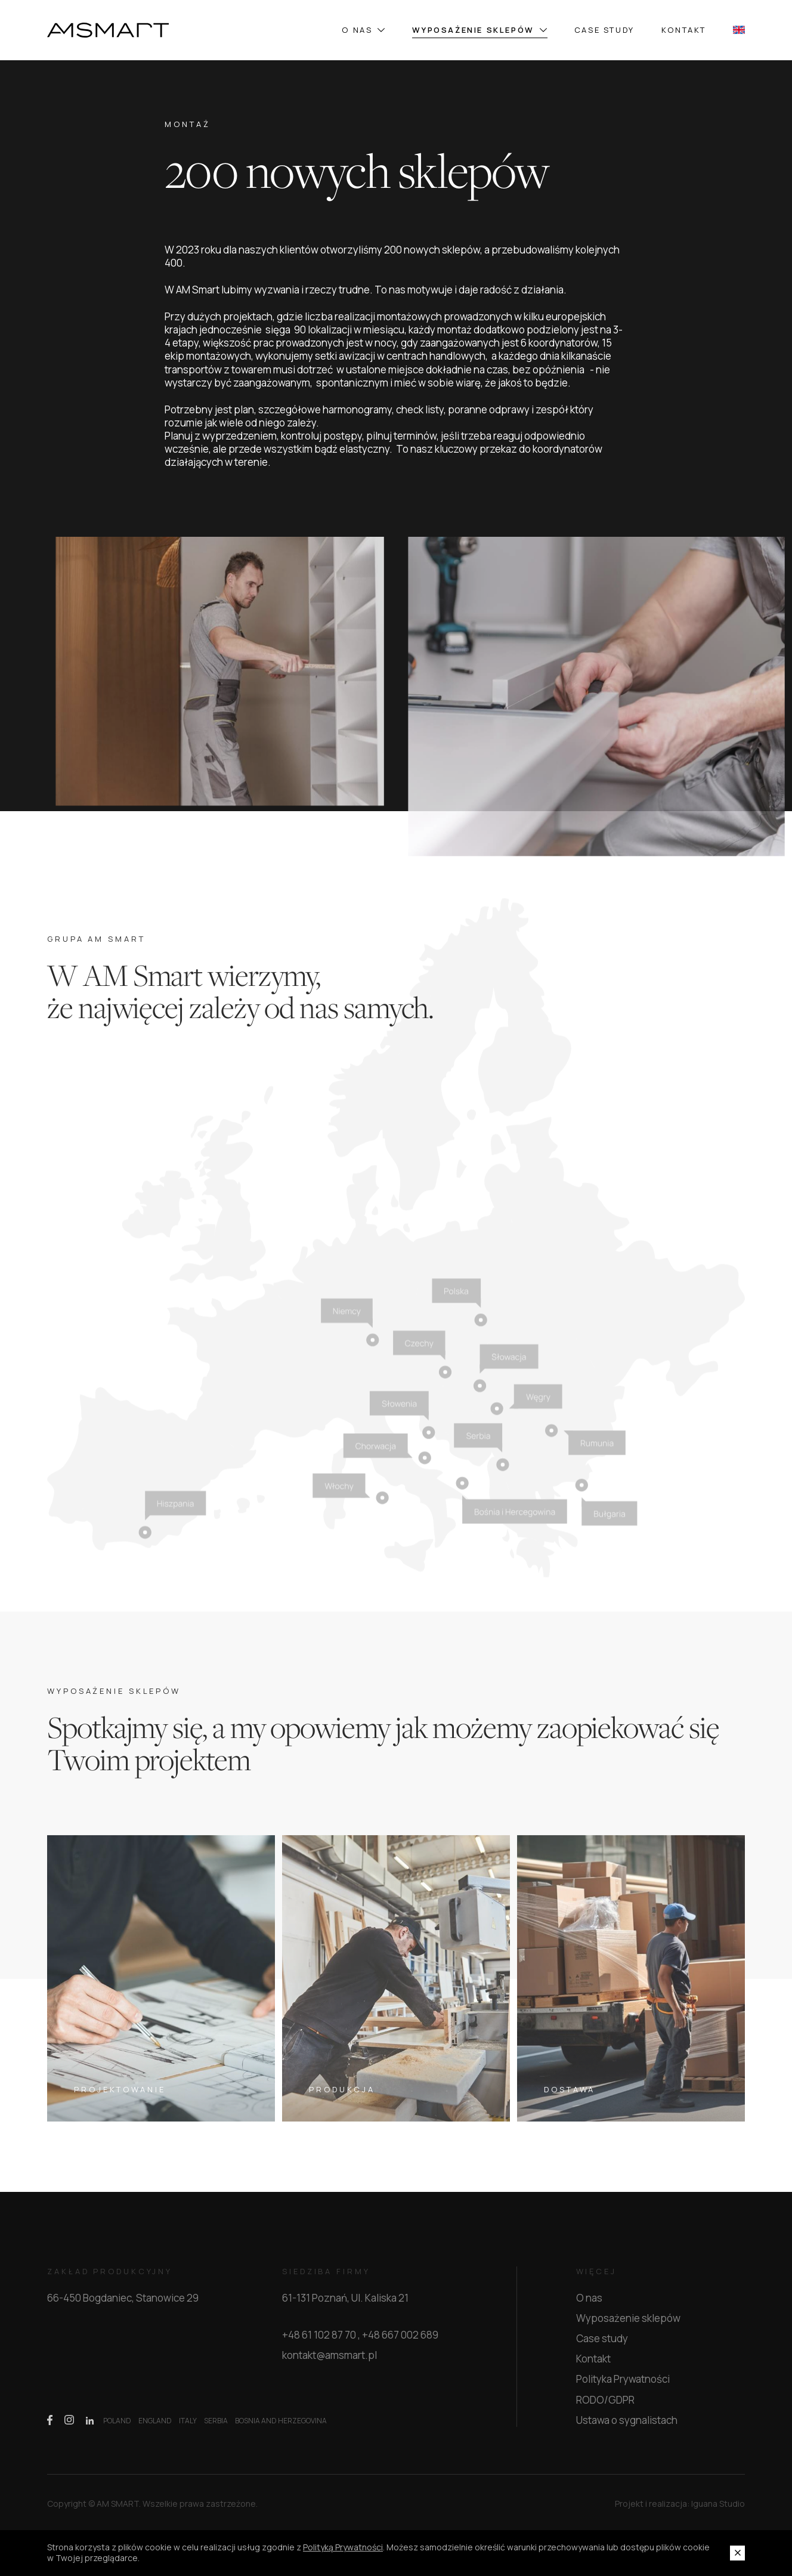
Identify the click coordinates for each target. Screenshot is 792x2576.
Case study (604, 29)
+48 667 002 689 (400, 2341)
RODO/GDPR (605, 2406)
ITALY (188, 2427)
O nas (363, 29)
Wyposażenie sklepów (479, 29)
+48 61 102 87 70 (319, 2341)
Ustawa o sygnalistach (626, 2426)
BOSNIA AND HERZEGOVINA (281, 2427)
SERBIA (216, 2427)
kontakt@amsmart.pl (329, 2361)
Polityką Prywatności (343, 2547)
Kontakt (683, 29)
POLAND (117, 2427)
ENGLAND (155, 2427)
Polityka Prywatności (623, 2385)
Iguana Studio (718, 2510)
